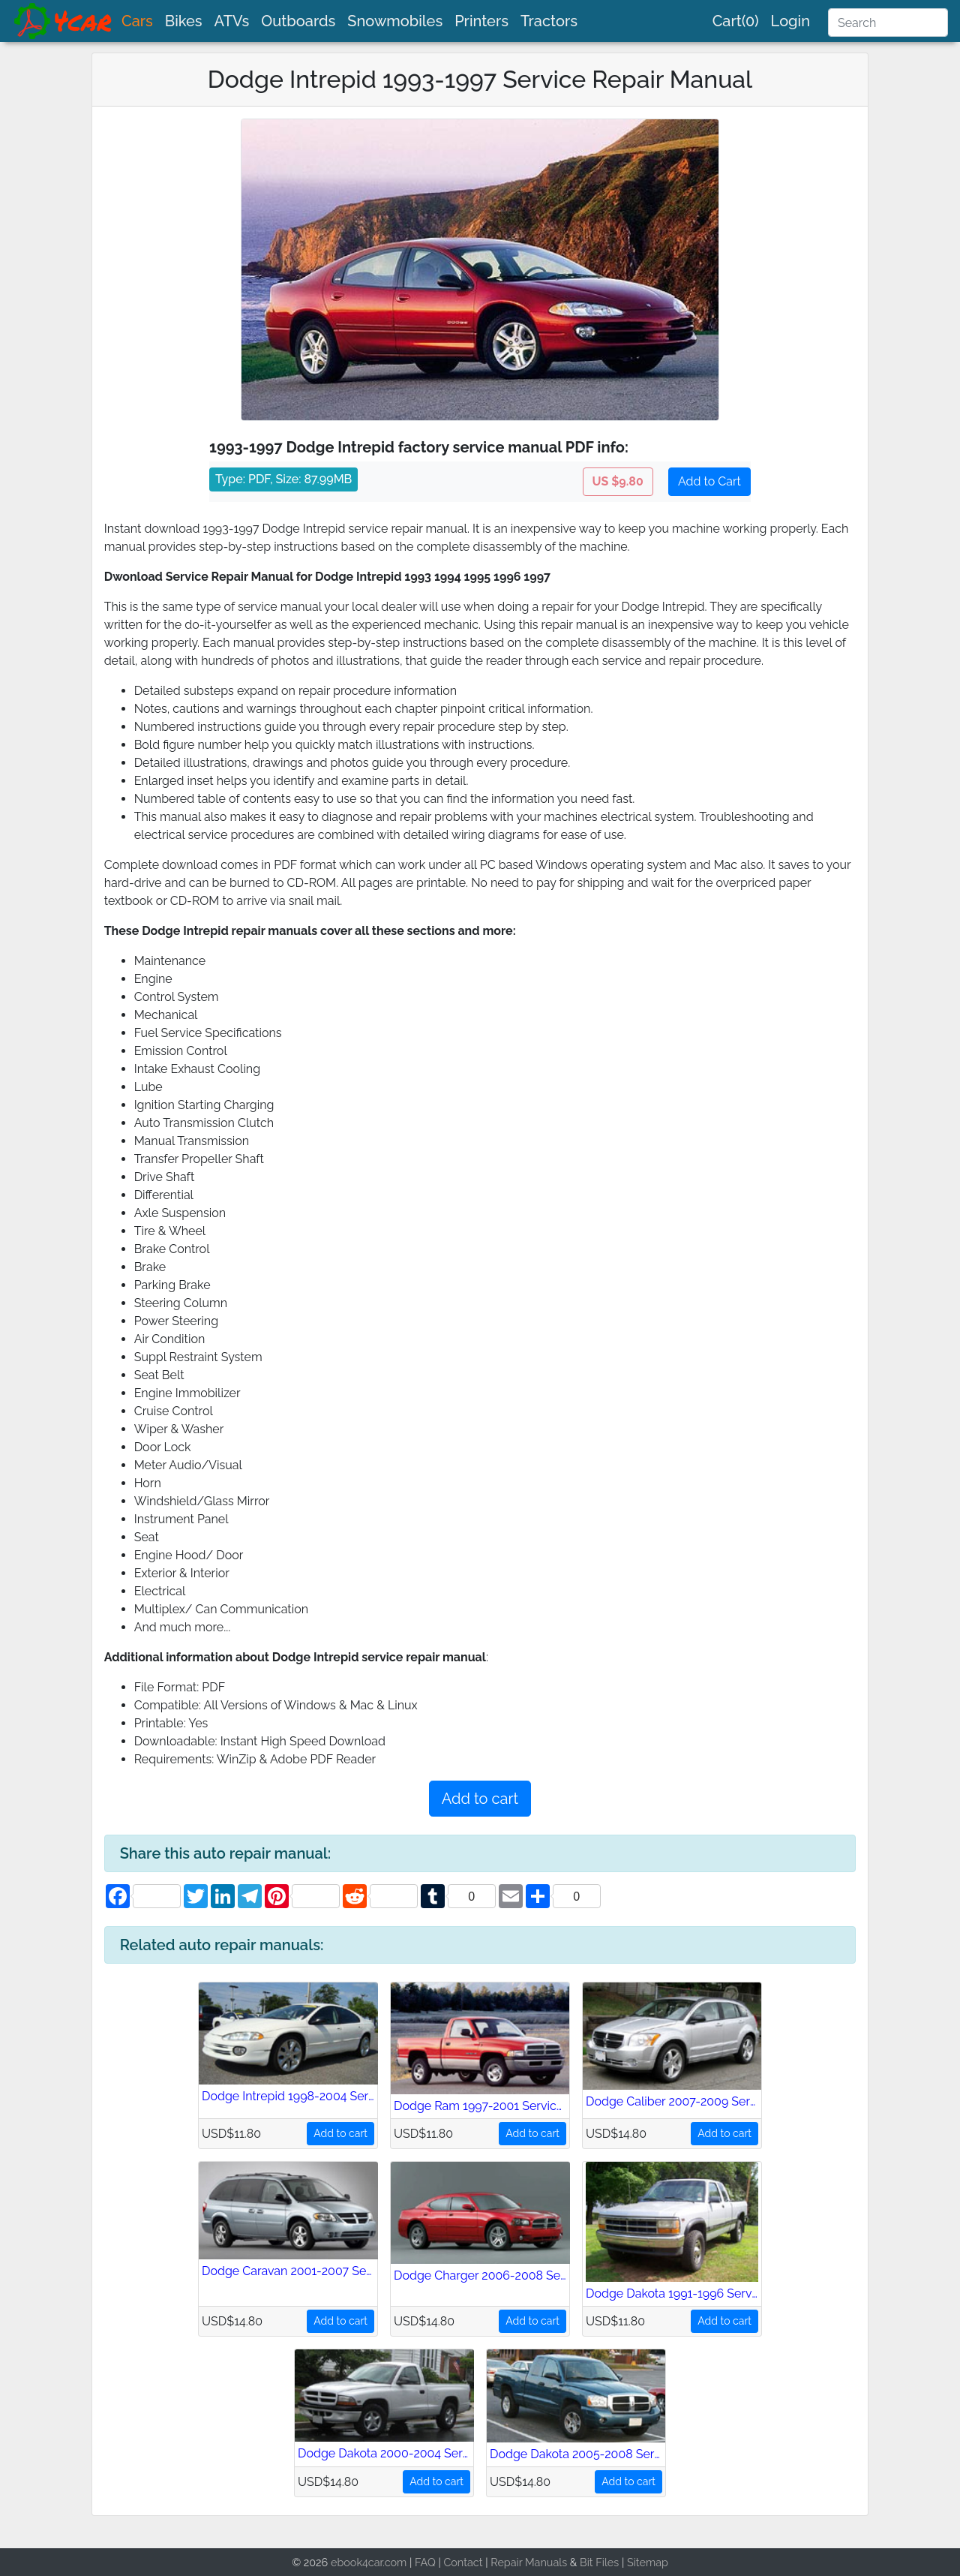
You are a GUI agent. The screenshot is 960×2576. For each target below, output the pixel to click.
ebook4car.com (368, 2562)
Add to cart (480, 1799)
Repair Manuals (528, 2562)
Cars (137, 21)
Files (607, 2562)
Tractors (549, 21)
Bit (586, 2562)
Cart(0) (735, 21)
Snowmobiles (394, 21)
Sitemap (647, 2562)
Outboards (298, 21)
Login (790, 21)
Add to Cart (709, 481)
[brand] (64, 21)
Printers (481, 21)
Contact (462, 2562)
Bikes (183, 21)
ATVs (232, 21)
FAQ (425, 2562)
